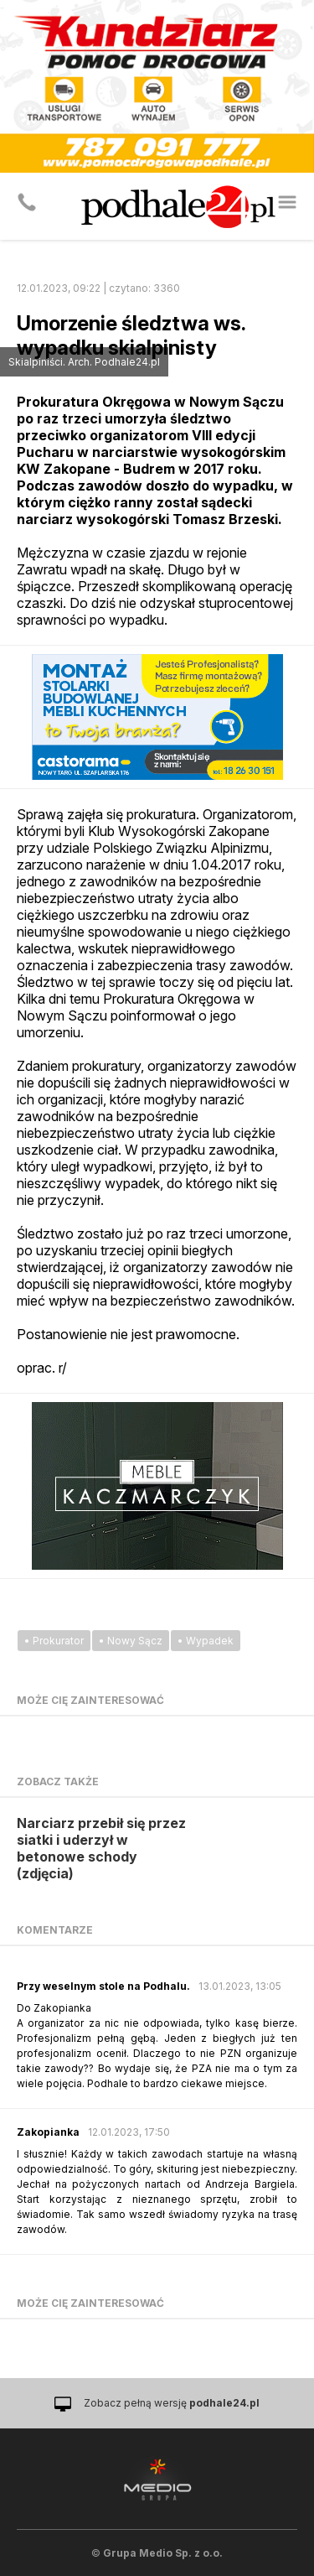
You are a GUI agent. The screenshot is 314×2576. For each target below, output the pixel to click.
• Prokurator (54, 1640)
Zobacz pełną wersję (172, 2403)
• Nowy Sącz (130, 1640)
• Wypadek (206, 1640)
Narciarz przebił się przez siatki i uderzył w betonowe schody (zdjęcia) (101, 1848)
